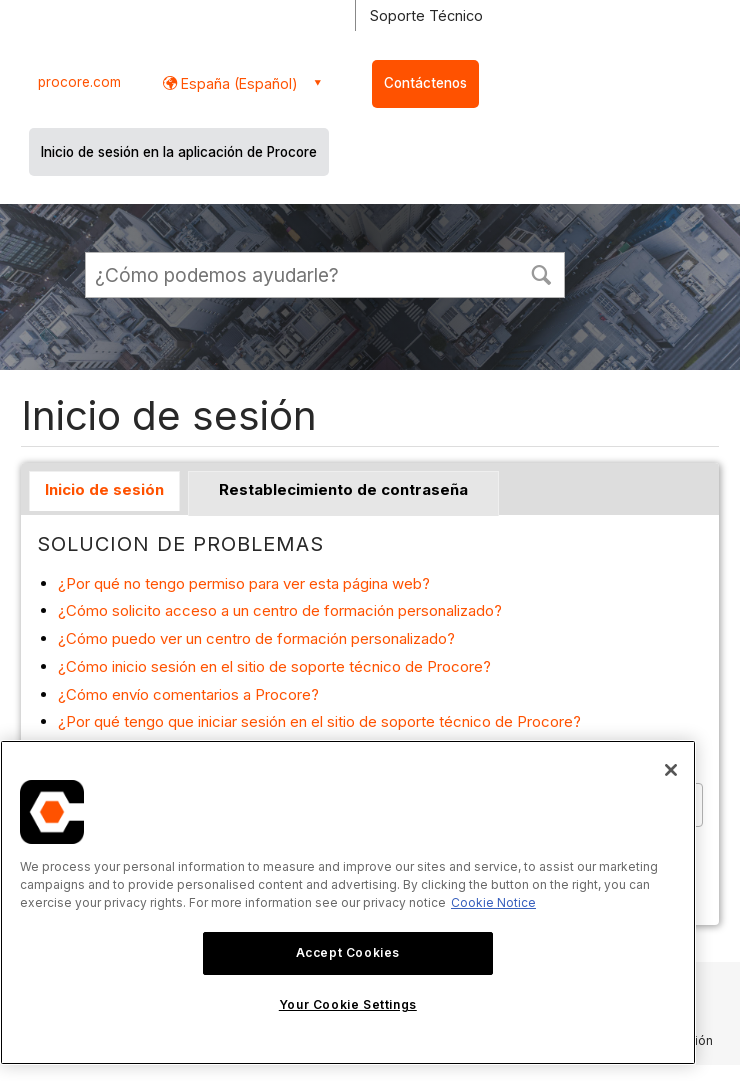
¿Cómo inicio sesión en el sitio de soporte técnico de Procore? (274, 666)
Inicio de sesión (104, 489)
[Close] (671, 770)
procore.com (79, 82)
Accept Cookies (348, 952)
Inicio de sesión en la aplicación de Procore (179, 152)
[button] (541, 273)
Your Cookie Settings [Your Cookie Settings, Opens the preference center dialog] (348, 1004)
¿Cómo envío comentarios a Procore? (188, 694)
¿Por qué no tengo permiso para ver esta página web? (244, 583)
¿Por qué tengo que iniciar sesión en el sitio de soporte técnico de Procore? (319, 721)
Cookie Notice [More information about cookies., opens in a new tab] (493, 902)
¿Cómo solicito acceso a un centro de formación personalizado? (280, 610)
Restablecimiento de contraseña (343, 489)
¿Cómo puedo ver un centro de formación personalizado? (256, 638)
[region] (348, 902)
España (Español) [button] (237, 83)
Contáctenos (425, 83)
